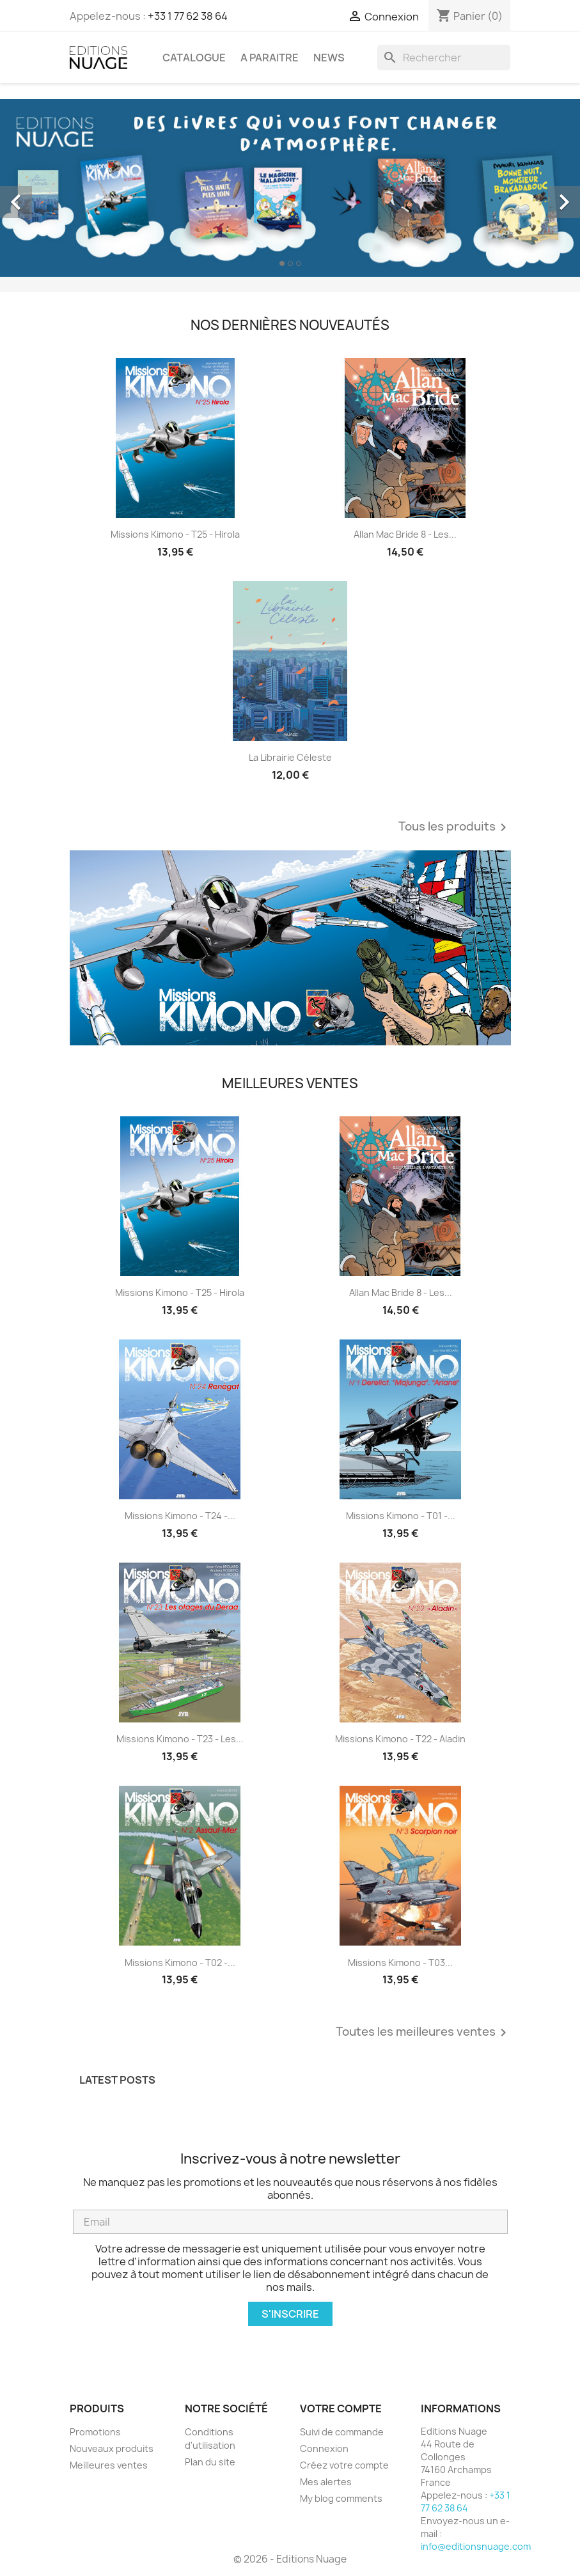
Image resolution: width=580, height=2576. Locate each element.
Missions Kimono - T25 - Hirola (175, 534)
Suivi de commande (342, 2432)
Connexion (324, 2448)
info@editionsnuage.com (476, 2546)
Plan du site (210, 2462)
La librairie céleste (290, 757)
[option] (290, 188)
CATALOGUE (194, 58)
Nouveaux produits (111, 2448)
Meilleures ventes (109, 2465)
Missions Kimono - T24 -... (180, 1516)
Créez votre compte (344, 2465)
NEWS (329, 58)
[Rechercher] (443, 57)
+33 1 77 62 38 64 (188, 16)
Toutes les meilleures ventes (423, 2032)
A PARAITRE (269, 58)
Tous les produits (454, 827)
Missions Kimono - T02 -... (180, 1962)
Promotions (95, 2432)
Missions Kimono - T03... (400, 1962)
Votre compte (341, 2408)
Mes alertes (326, 2482)
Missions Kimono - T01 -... (400, 1516)
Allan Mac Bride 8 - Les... (405, 534)
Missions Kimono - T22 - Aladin (400, 1739)
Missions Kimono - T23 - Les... (180, 1739)
